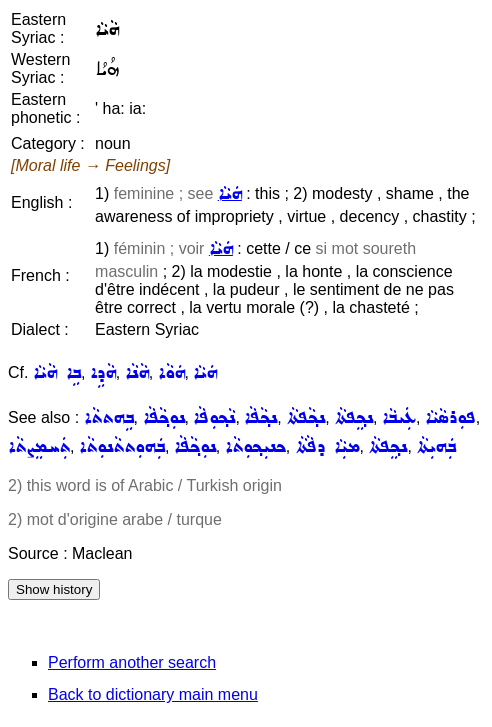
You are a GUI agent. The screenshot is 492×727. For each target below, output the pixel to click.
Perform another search (132, 662)
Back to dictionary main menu (153, 694)
